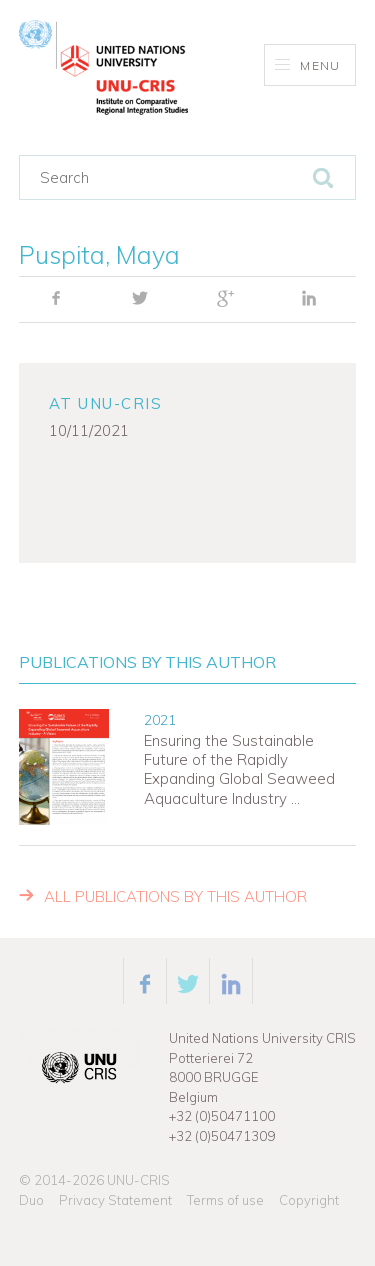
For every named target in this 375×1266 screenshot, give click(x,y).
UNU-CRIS (138, 1180)
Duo (31, 1200)
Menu (307, 65)
